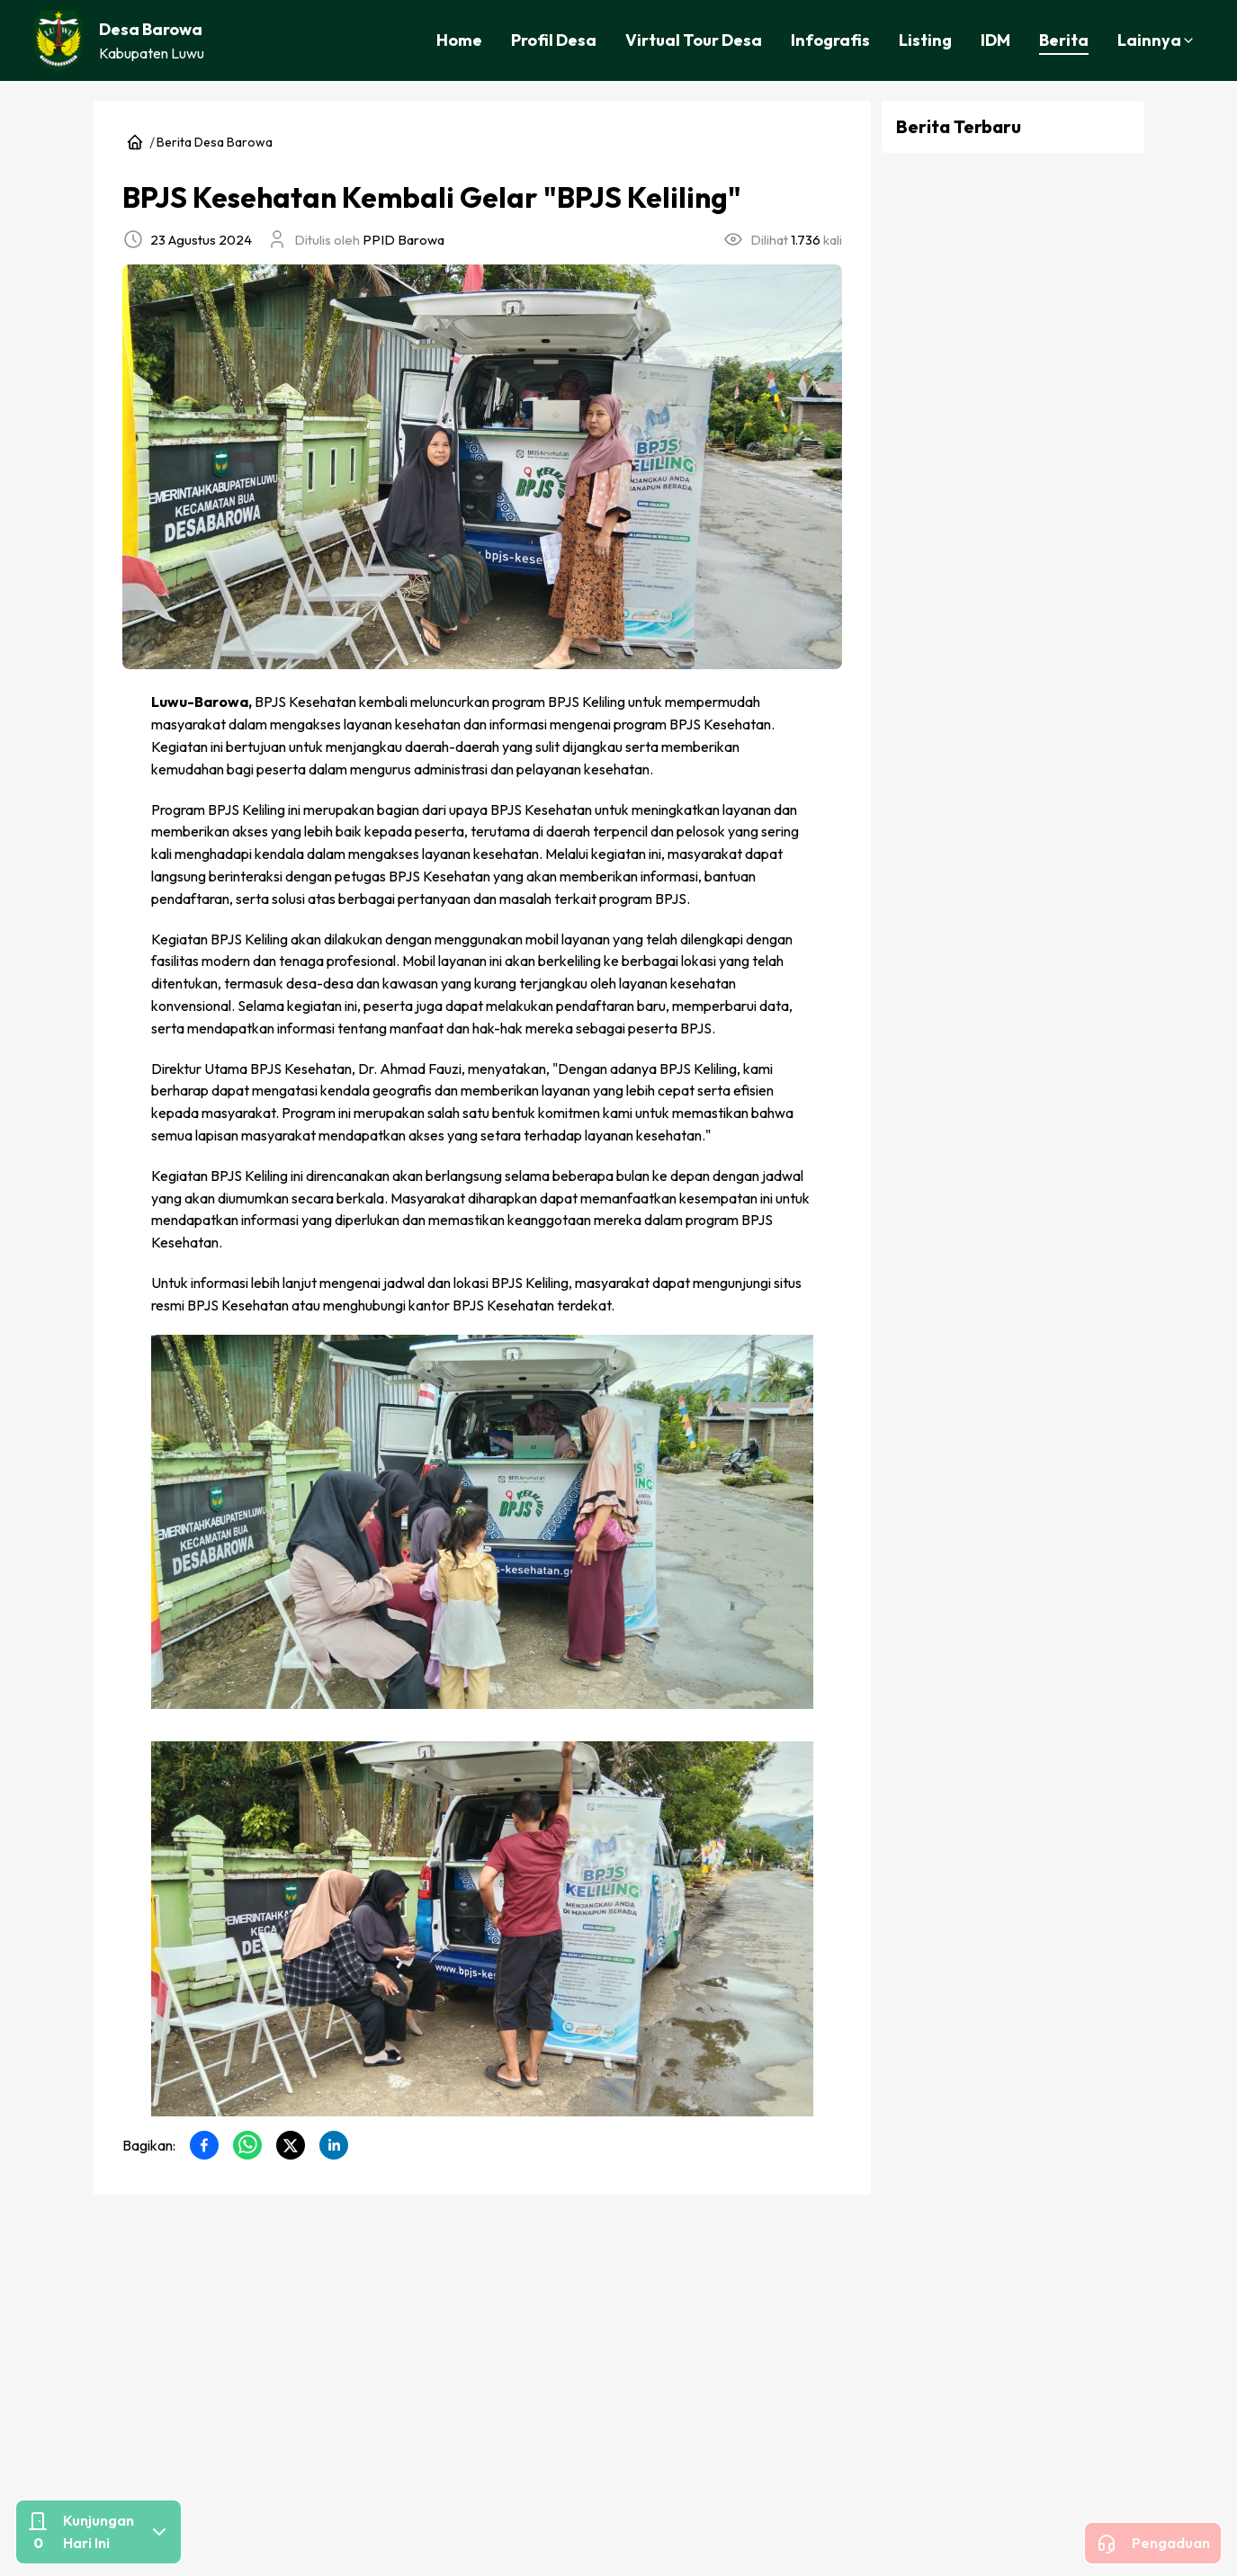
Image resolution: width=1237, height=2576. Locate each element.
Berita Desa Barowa (215, 142)
